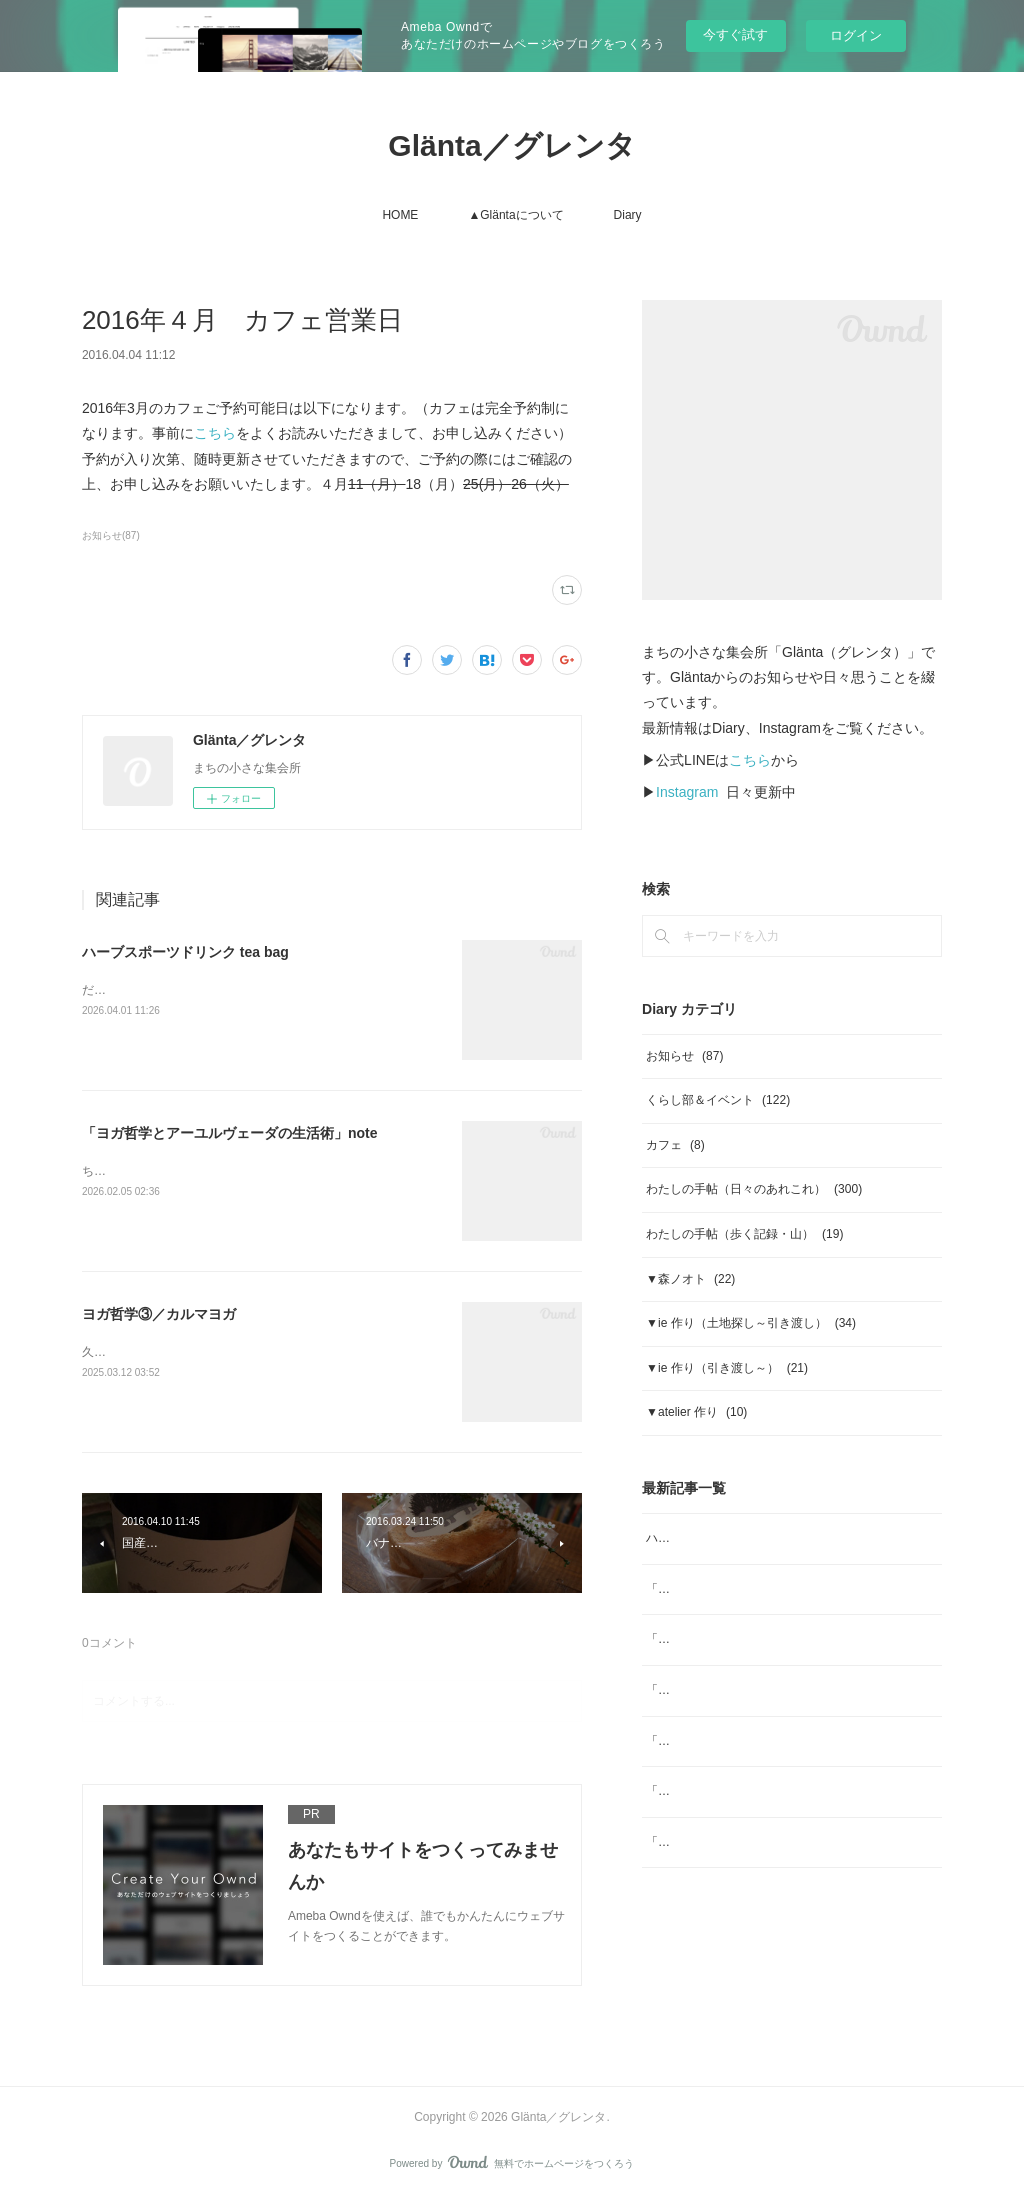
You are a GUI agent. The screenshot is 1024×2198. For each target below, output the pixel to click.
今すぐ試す (735, 34)
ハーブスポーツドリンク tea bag (185, 952)
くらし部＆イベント (718, 1100)
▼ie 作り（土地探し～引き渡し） (751, 1323)
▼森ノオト (690, 1279)
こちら (215, 433)
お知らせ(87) (111, 535)
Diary (628, 215)
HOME (400, 215)
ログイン (856, 35)
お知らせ (684, 1056)
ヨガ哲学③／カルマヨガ (159, 1314)
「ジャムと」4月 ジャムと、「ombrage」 (763, 1589)
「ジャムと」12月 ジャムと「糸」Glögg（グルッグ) (790, 1791)
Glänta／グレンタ (511, 145)
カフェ (675, 1145)
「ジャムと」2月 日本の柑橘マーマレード (763, 1690)
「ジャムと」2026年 (701, 1741)
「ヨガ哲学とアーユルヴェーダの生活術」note (230, 1133)
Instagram (687, 792)
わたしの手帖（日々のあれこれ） (754, 1189)
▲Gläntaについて (515, 215)
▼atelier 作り (696, 1412)
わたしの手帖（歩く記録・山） (744, 1234)
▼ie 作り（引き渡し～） (727, 1368)
